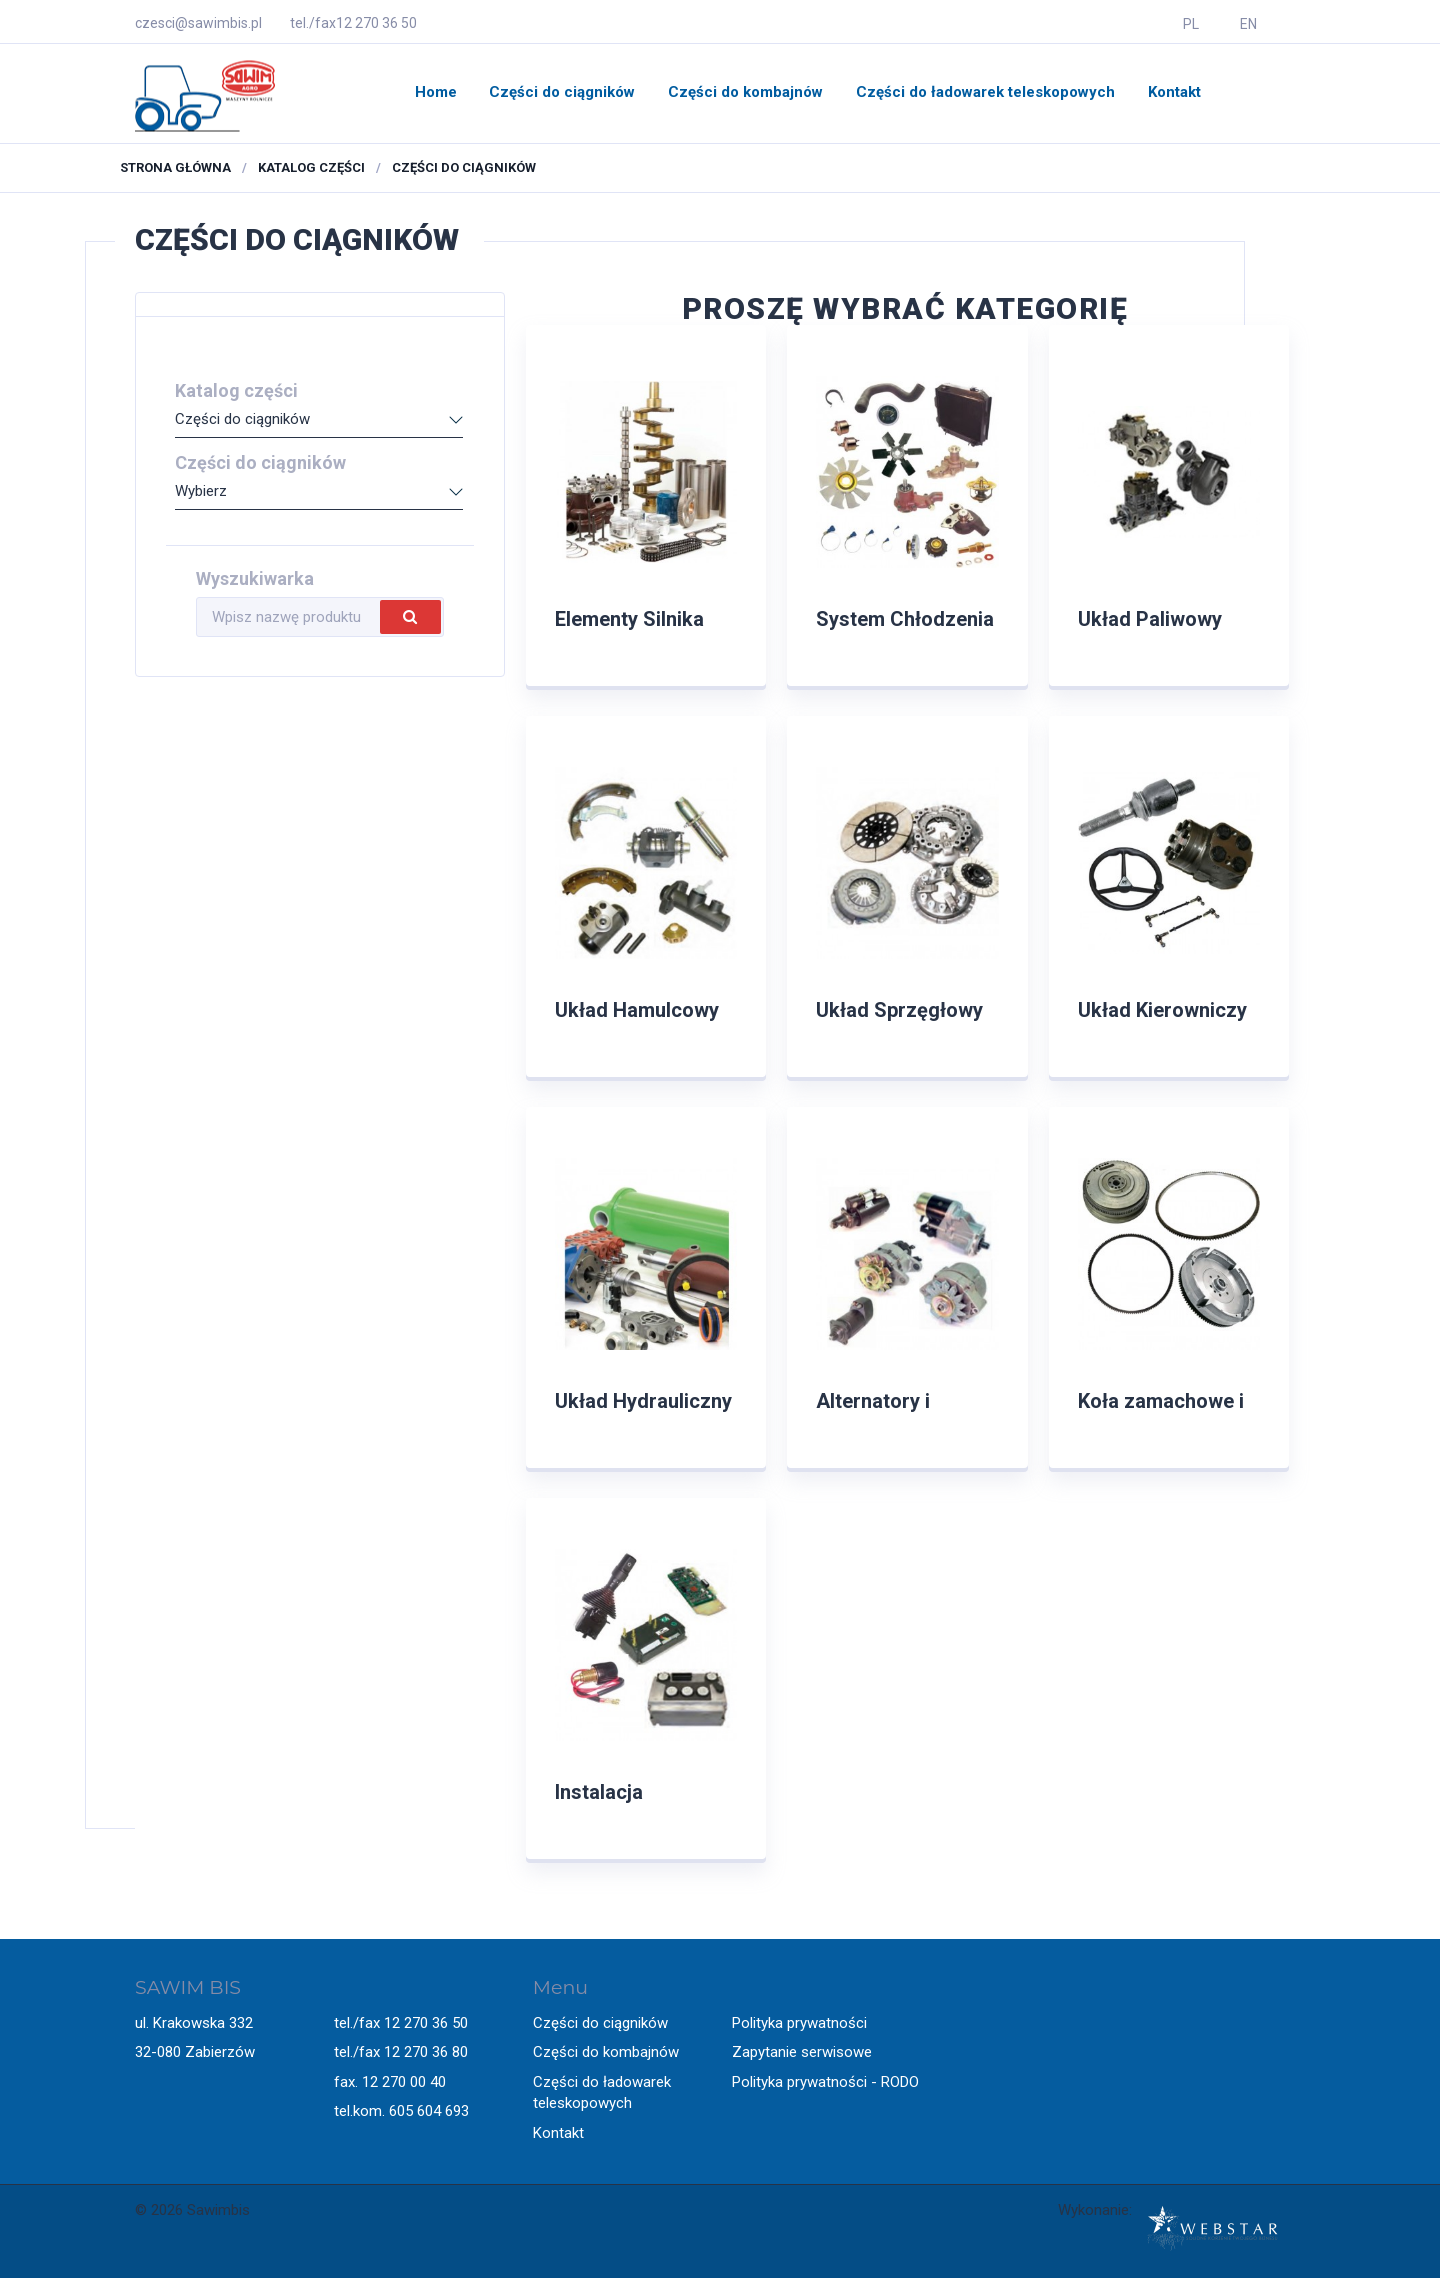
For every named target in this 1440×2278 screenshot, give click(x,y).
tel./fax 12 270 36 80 (401, 2052)
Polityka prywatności (799, 2023)
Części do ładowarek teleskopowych (985, 92)
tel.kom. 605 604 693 (401, 2111)
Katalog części (311, 167)
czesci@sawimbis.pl (198, 23)
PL (1191, 24)
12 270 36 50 (376, 23)
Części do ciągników (562, 92)
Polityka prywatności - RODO (825, 2082)
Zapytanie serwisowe (802, 2052)
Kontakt (1174, 92)
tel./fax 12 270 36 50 (401, 2023)
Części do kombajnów (745, 92)
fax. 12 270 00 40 (390, 2082)
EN (1248, 24)
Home (436, 92)
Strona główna (175, 167)
